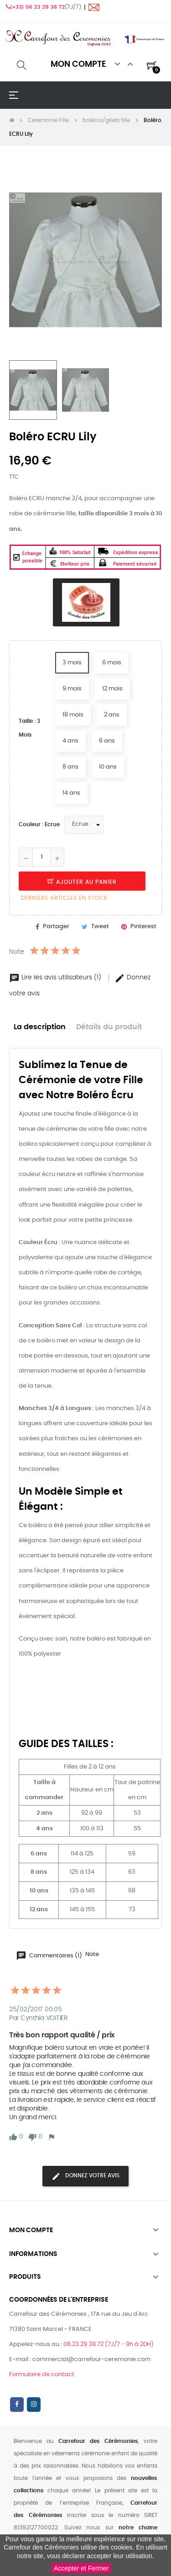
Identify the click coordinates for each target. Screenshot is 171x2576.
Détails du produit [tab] (109, 1027)
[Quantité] (41, 857)
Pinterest (143, 927)
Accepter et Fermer (81, 2568)
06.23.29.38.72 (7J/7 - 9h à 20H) (108, 2344)
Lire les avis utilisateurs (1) (56, 977)
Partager (56, 927)
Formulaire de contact (41, 2375)
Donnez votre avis (85, 2176)
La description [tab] (40, 1027)
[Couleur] (84, 825)
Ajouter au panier (82, 882)
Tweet (100, 927)
